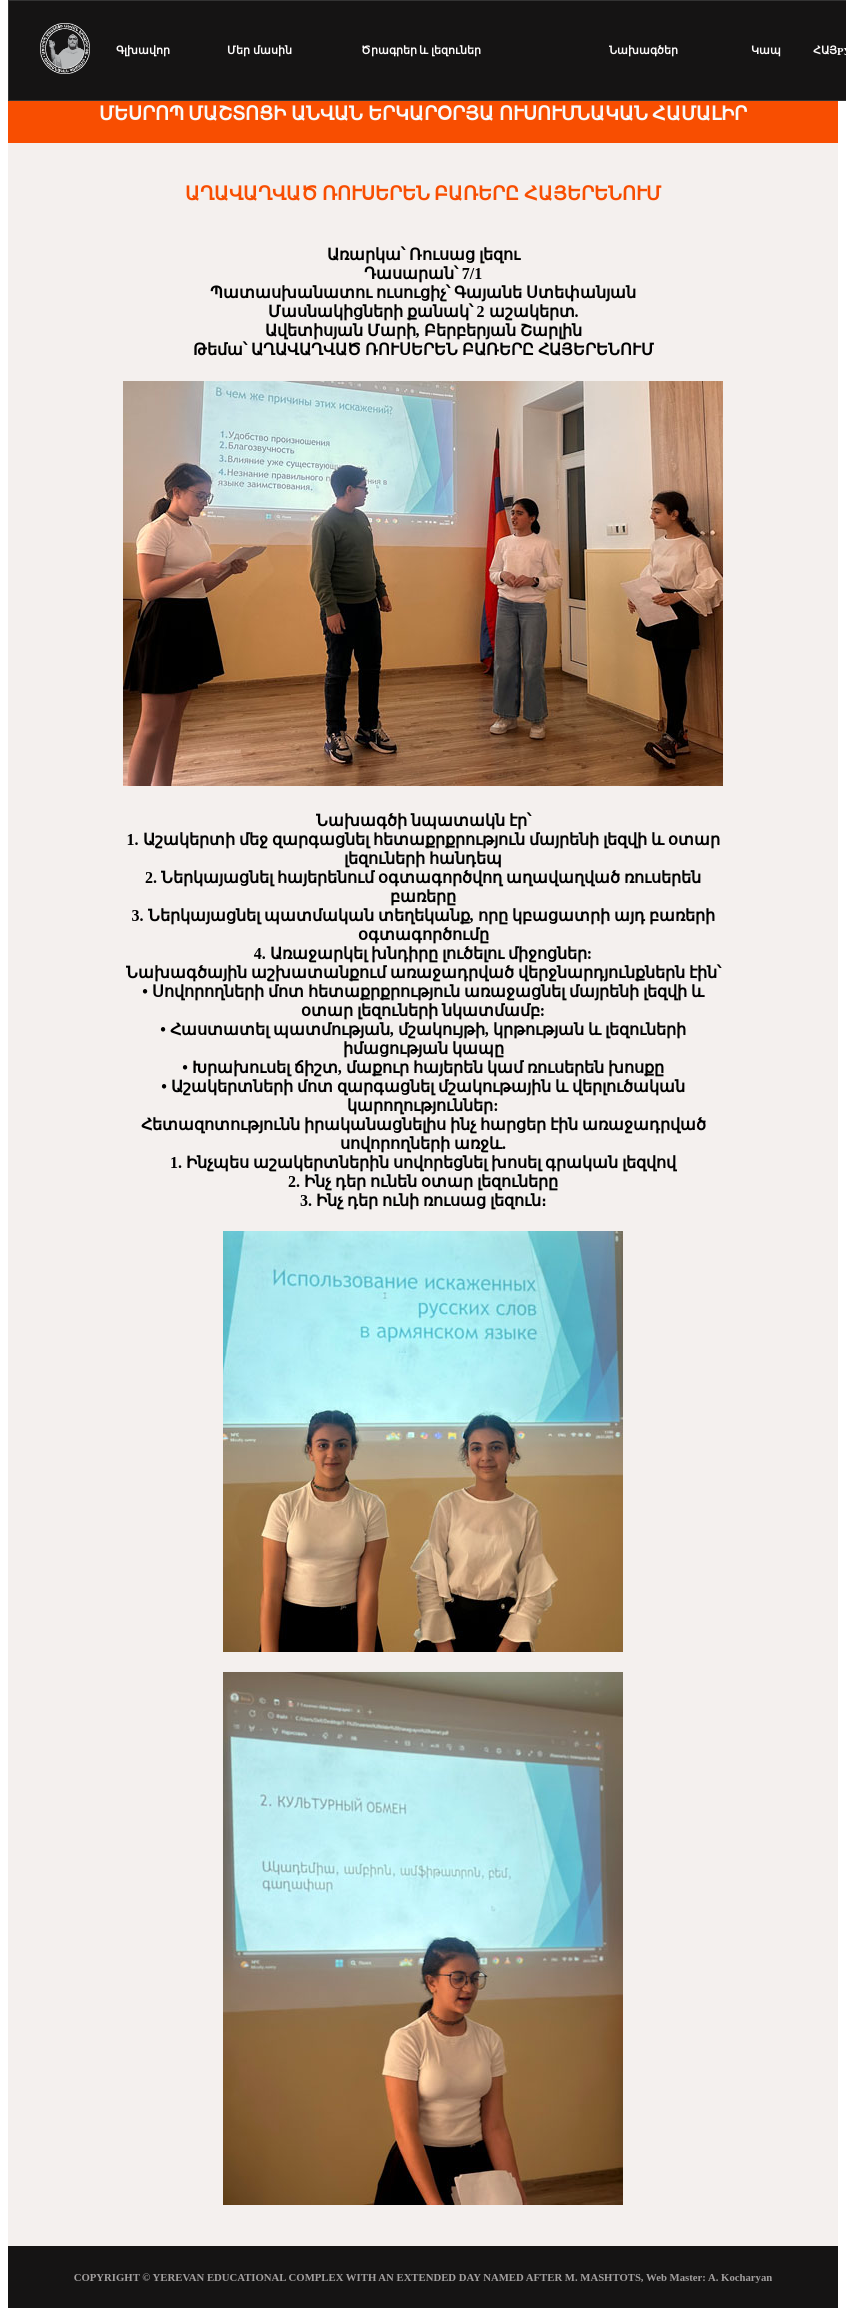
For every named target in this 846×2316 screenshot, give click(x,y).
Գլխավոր (143, 50)
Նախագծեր (643, 50)
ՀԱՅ (825, 50)
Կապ (766, 50)
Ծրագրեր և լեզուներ (421, 50)
